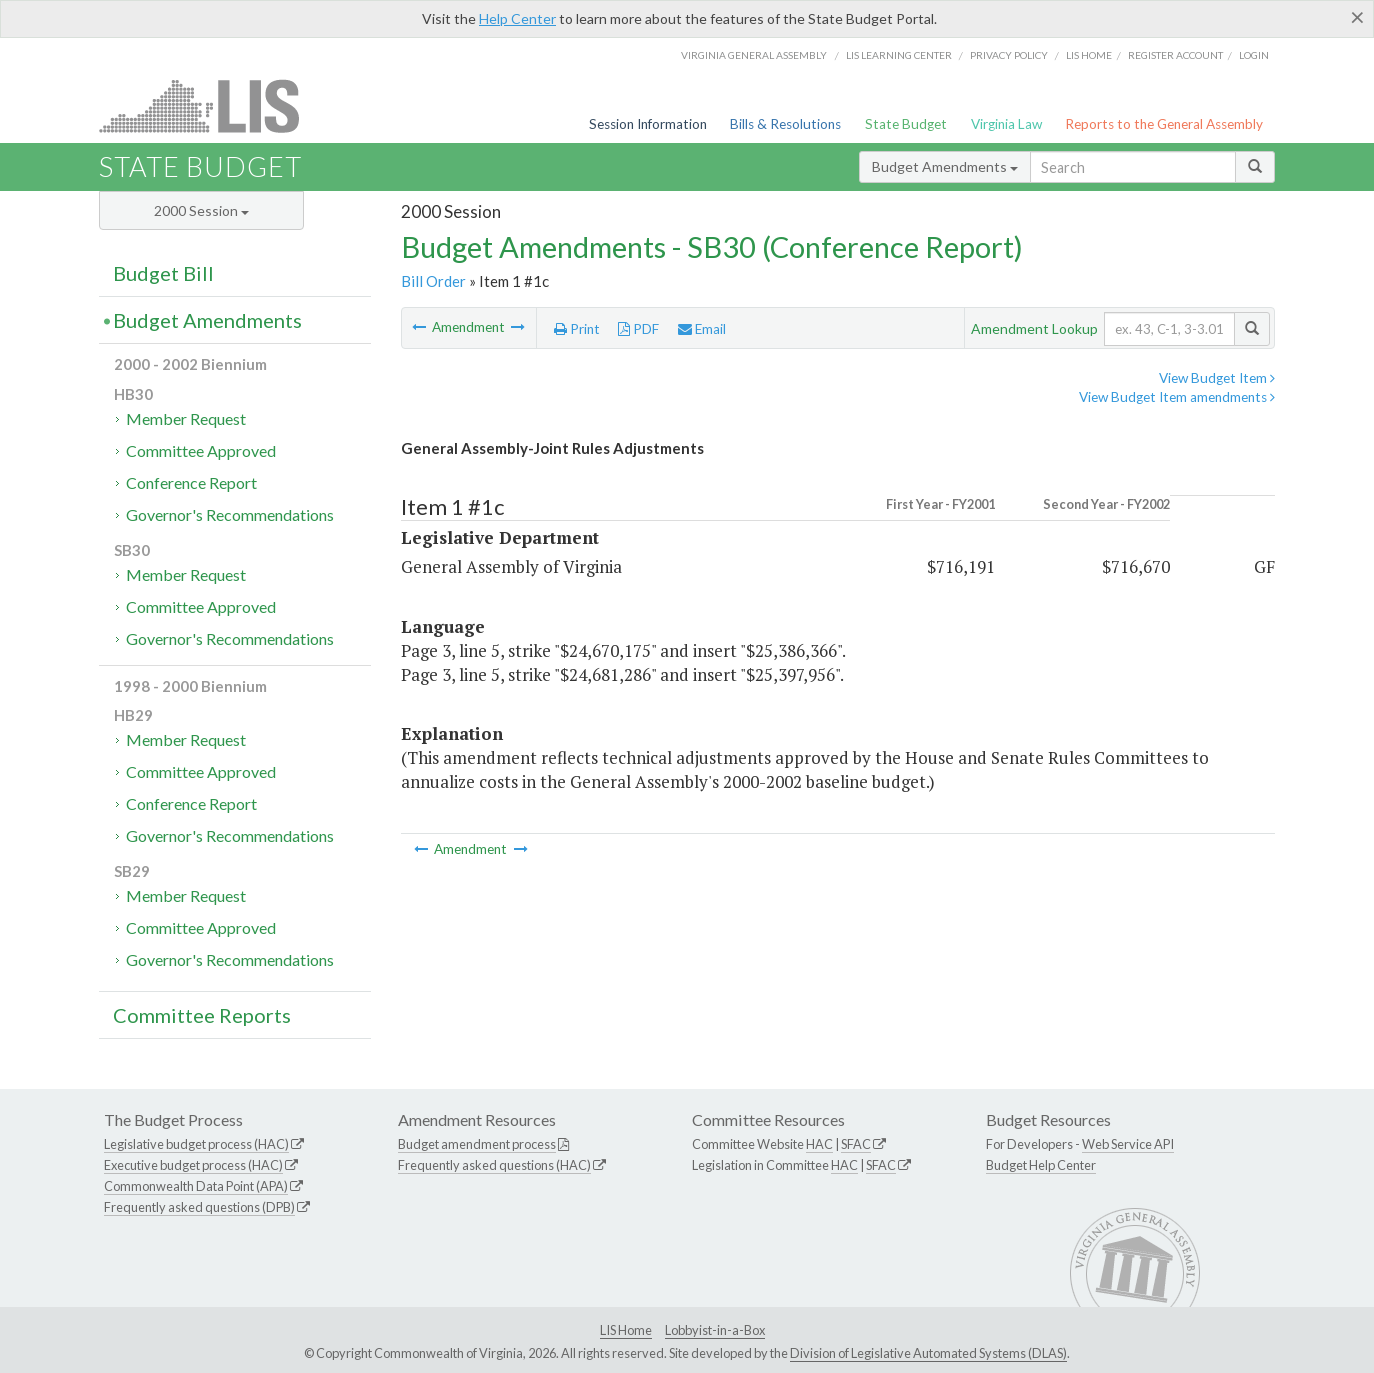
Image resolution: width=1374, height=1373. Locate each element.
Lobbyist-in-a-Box (715, 1330)
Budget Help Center (1041, 1165)
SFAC (856, 1144)
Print (577, 329)
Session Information (648, 124)
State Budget (906, 124)
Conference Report (191, 482)
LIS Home (626, 1330)
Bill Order (433, 281)
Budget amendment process (477, 1144)
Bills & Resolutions (785, 124)
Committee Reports (202, 1015)
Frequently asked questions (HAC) (494, 1165)
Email (702, 329)
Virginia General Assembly (754, 55)
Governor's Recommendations (230, 514)
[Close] (1357, 17)
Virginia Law (1006, 124)
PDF (638, 329)
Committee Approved (201, 450)
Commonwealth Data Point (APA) (196, 1186)
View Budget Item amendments (1177, 397)
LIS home (1089, 55)
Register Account (1175, 55)
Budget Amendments (945, 166)
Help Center (517, 18)
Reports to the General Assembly (1164, 124)
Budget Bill (163, 273)
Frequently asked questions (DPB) (199, 1207)
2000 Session (201, 210)
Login (1254, 55)
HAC (819, 1144)
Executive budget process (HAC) (193, 1165)
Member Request (186, 418)
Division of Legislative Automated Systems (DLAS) (928, 1353)
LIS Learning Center (899, 55)
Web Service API (1128, 1144)
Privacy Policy (1009, 55)
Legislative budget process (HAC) (196, 1144)
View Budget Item (1217, 378)
